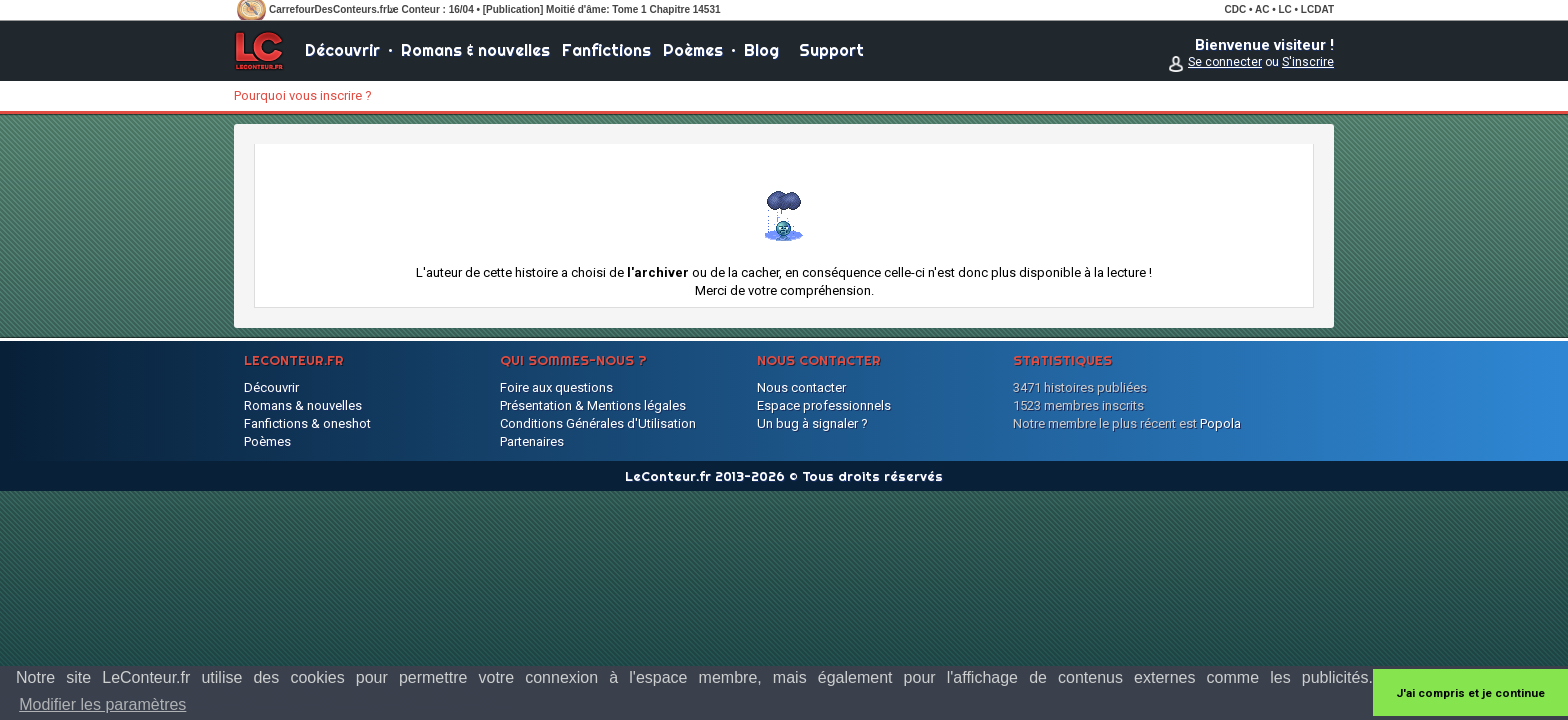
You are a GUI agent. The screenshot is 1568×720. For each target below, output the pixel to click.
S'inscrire (1308, 62)
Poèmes (693, 50)
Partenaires (532, 441)
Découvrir (342, 50)
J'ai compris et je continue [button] (1470, 693)
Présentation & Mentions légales (593, 405)
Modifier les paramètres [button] (102, 704)
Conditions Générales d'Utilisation (598, 423)
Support (831, 50)
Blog (761, 50)
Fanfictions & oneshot (307, 423)
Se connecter (1225, 62)
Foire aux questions (556, 387)
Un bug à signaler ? (812, 423)
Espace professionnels (824, 405)
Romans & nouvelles (475, 50)
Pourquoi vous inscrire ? (303, 95)
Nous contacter (801, 387)
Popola (1220, 423)
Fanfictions (606, 50)
